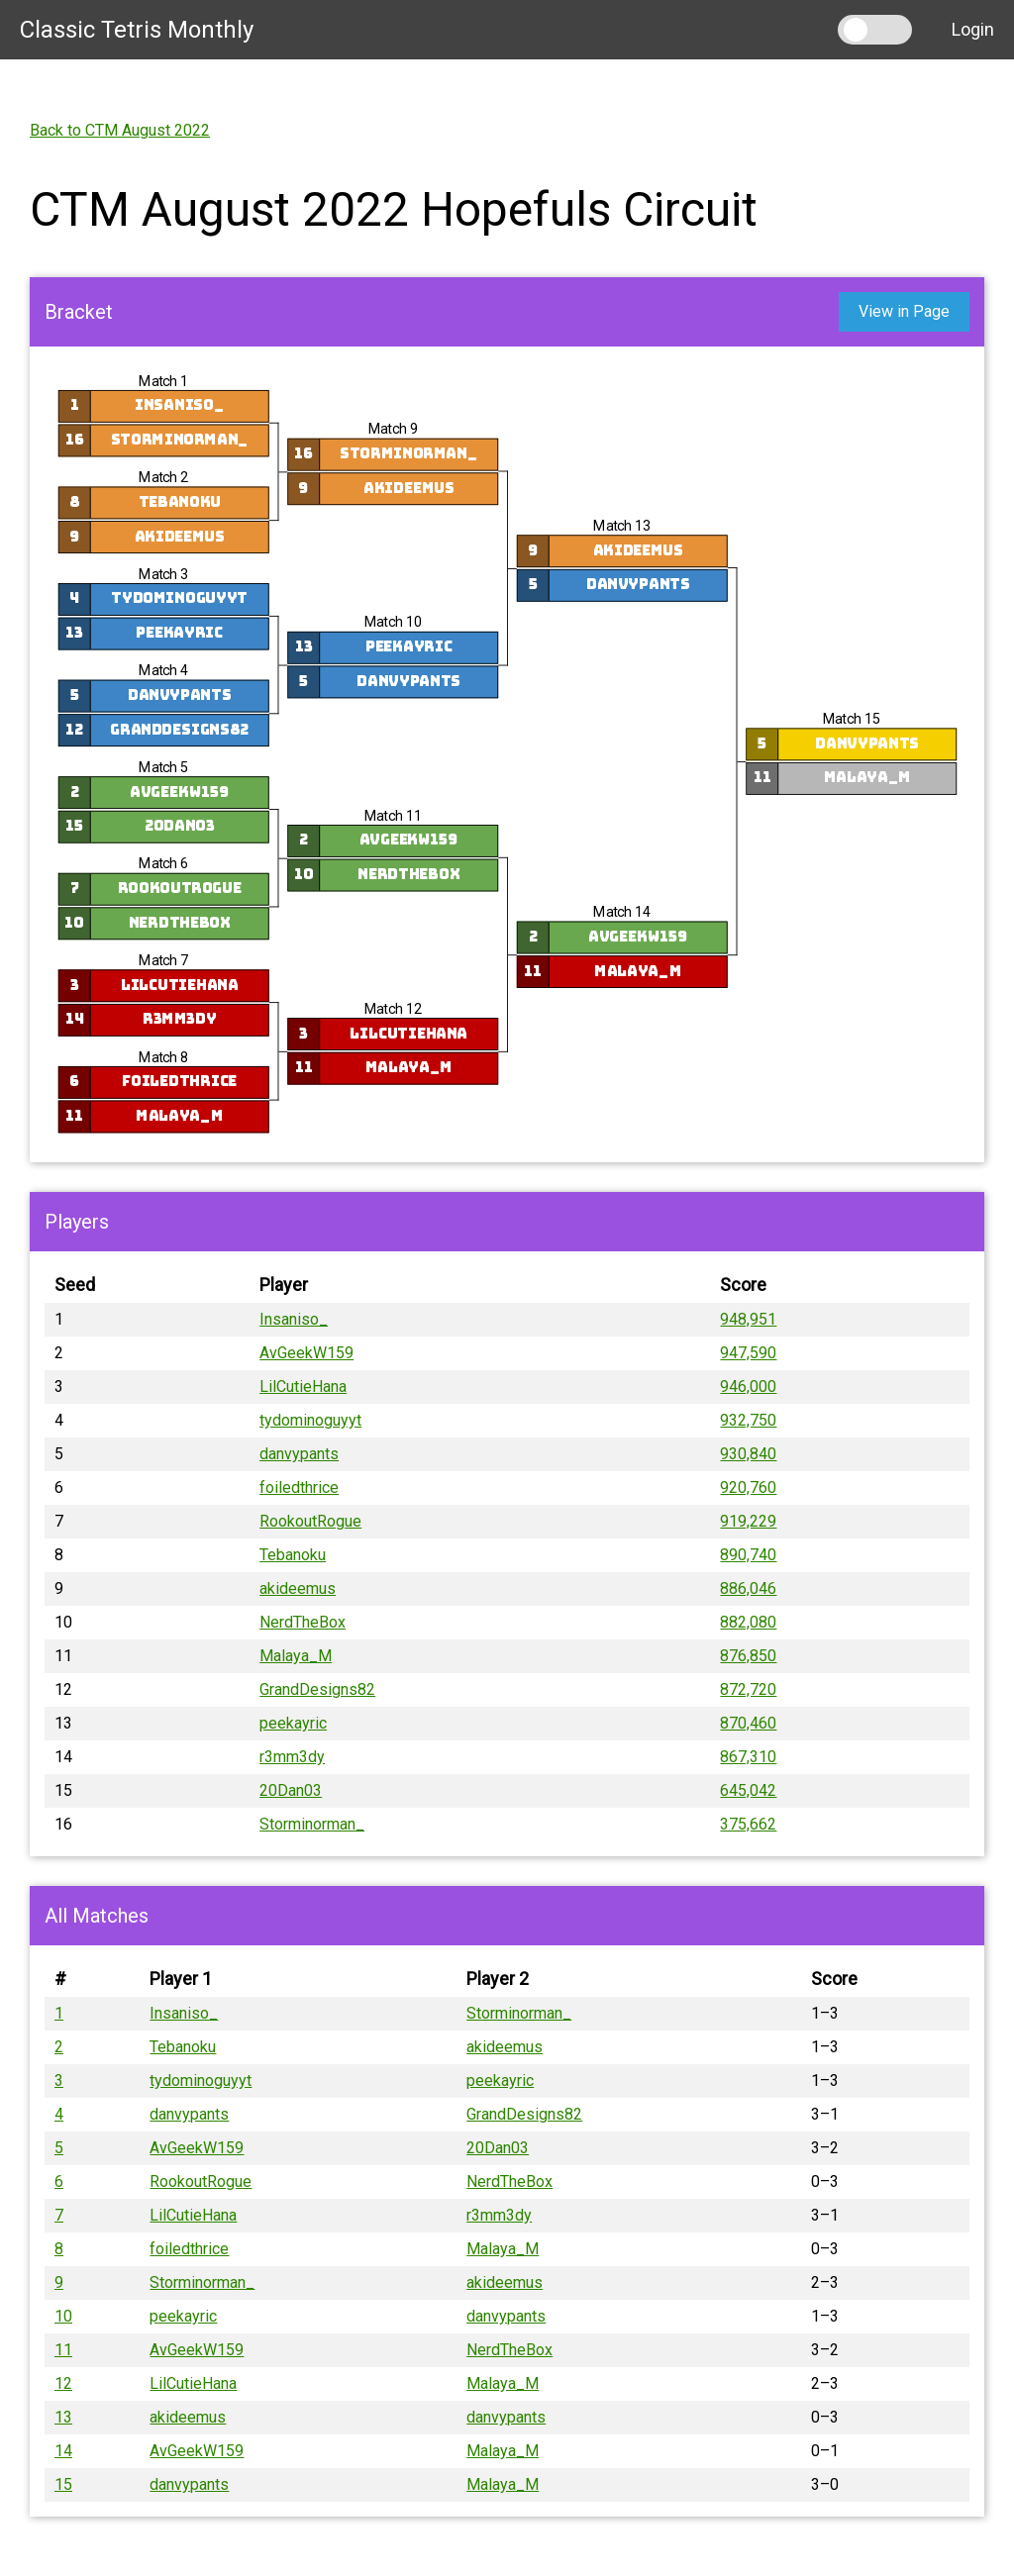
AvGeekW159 (179, 791)
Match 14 (622, 912)
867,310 (748, 1756)
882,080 (748, 1622)
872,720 (748, 1689)
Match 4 (163, 670)
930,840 (748, 1453)
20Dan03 (179, 826)
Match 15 (850, 718)
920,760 (748, 1487)
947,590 (748, 1352)
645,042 (748, 1790)
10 (63, 2316)
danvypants (179, 695)
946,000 (748, 1386)
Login (973, 29)
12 (63, 2383)
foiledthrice (179, 1081)
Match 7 (163, 959)
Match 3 (163, 573)
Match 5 (163, 766)
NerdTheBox (179, 922)
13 (63, 2417)
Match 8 (163, 1056)
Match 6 (163, 863)
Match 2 (163, 477)
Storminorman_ (179, 439)
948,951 (748, 1319)
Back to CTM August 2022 (120, 130)
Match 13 (622, 525)
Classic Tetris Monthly (137, 30)
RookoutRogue (179, 888)
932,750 (748, 1420)
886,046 (748, 1588)
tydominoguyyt (179, 598)
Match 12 (392, 1008)
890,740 (748, 1554)
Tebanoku (179, 501)
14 (63, 2450)
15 (63, 2484)
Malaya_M (179, 1115)
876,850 (748, 1655)
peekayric (179, 633)
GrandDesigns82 (179, 729)
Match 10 (392, 622)
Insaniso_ (178, 405)
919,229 (748, 1521)
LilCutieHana (179, 984)
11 (63, 2349)
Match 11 (392, 815)
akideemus (179, 536)
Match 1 (163, 380)
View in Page (904, 311)
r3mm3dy (179, 1019)
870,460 (748, 1723)
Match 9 (392, 429)
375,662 (748, 1824)
